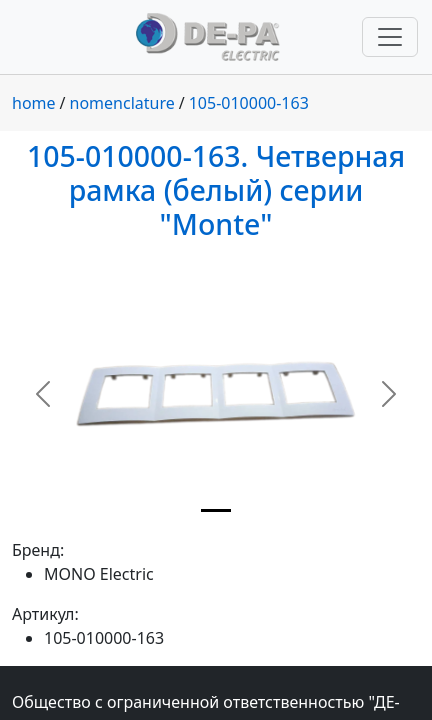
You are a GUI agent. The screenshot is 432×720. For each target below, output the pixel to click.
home (34, 103)
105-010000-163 (249, 103)
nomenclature (122, 103)
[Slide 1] (216, 510)
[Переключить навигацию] (390, 37)
